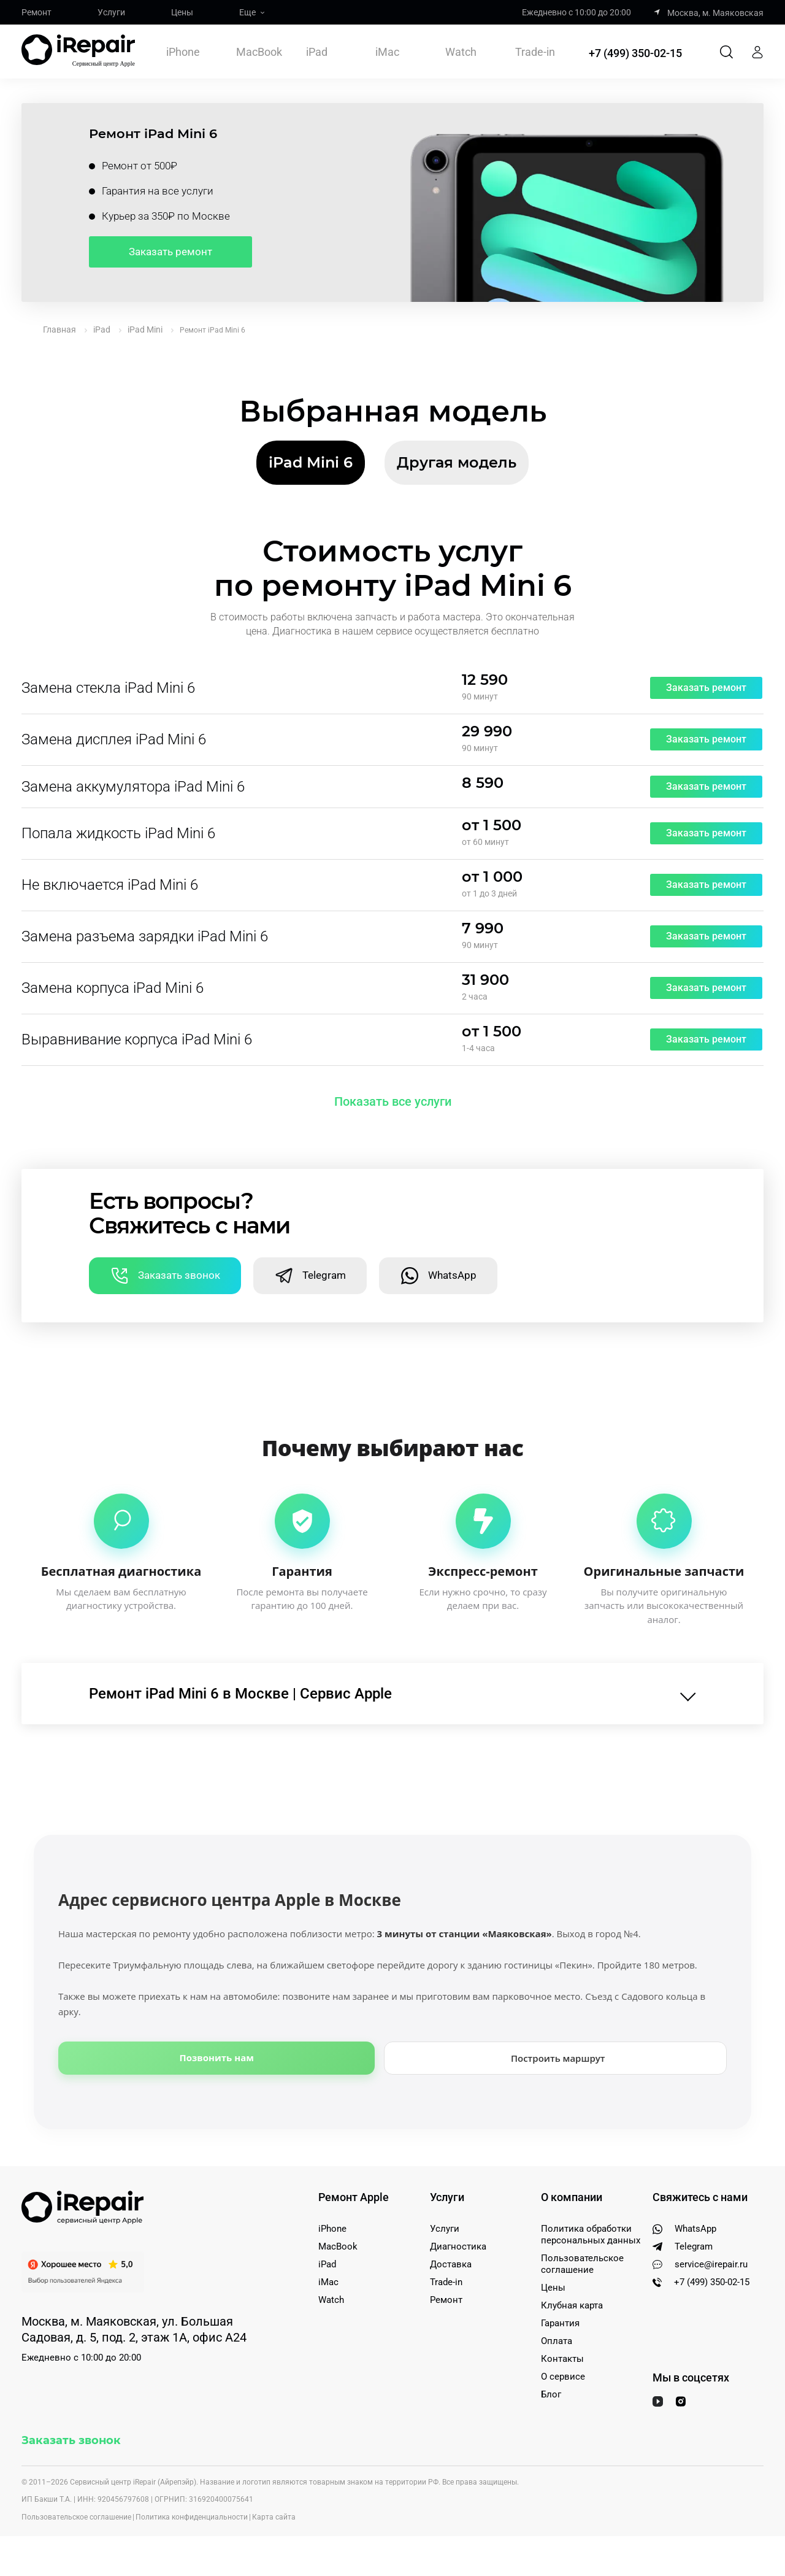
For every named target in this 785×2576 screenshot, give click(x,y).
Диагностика (458, 2247)
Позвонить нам (217, 2057)
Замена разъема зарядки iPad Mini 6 (144, 937)
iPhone (183, 52)
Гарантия (560, 2323)
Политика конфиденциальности (192, 2517)
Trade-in (535, 53)
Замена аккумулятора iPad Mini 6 (133, 786)
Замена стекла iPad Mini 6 (108, 688)
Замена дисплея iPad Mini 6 (113, 740)
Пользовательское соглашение (582, 2264)
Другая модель (456, 462)
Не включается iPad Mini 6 (109, 885)
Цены (182, 12)
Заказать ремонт (170, 251)
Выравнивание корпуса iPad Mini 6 (136, 1040)
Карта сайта (274, 2517)
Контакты (562, 2359)
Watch (461, 52)
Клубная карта (572, 2306)
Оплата (556, 2341)
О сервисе (563, 2377)
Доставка (451, 2264)
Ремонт (36, 12)
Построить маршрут (558, 2058)
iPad (316, 52)
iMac (387, 52)
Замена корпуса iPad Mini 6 (112, 988)
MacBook (259, 52)
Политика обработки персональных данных (590, 2235)
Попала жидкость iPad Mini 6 (118, 834)
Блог (551, 2395)
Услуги (111, 12)
